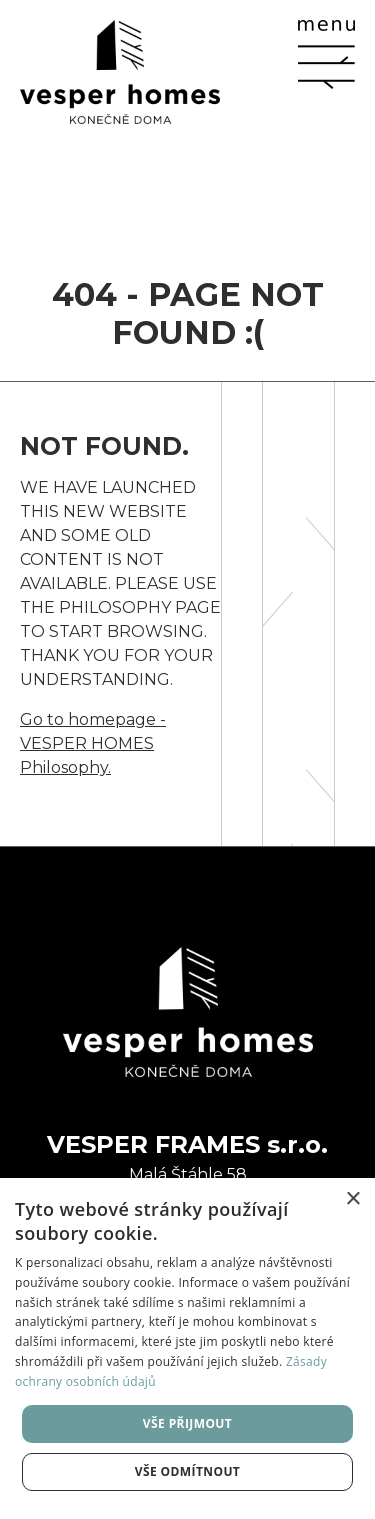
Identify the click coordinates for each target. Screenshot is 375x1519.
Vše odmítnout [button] (187, 1471)
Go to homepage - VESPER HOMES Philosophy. (93, 743)
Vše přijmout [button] (187, 1423)
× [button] (352, 1199)
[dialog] (187, 1348)
